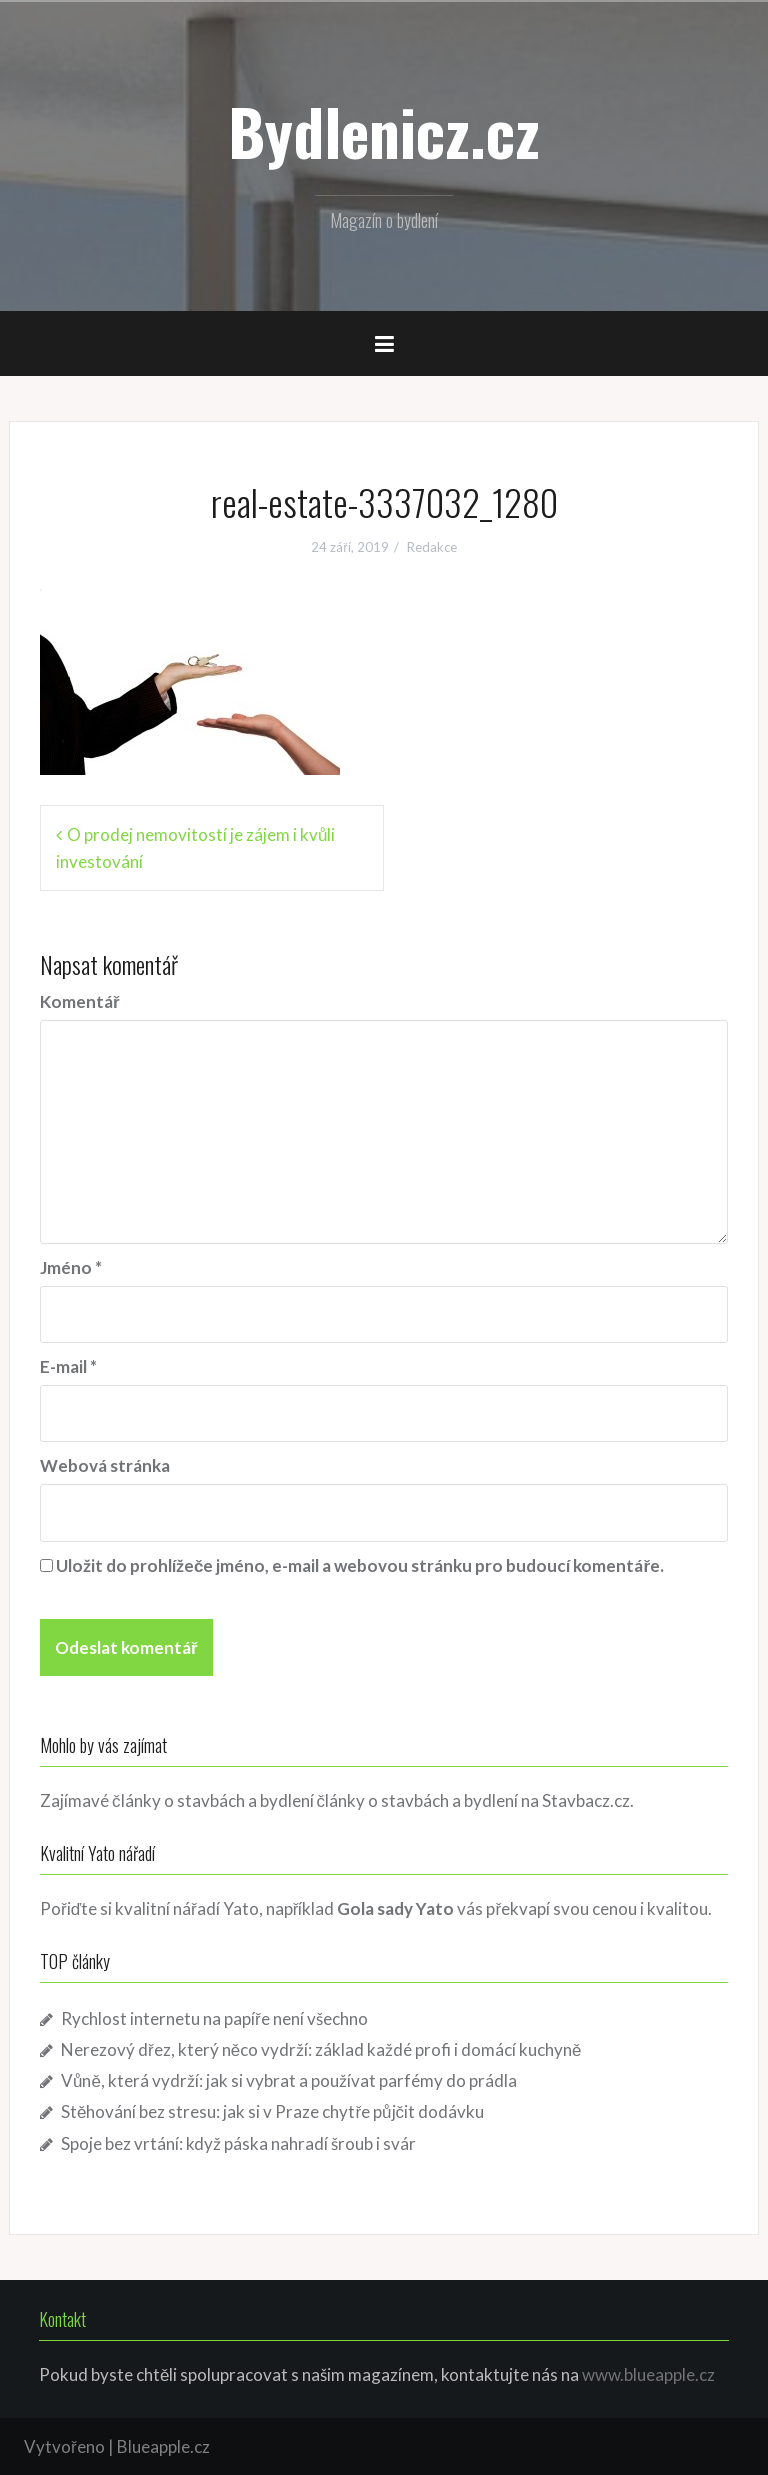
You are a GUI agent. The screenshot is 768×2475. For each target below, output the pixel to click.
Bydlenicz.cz (384, 131)
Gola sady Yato (395, 1908)
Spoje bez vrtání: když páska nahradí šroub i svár (238, 2143)
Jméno (71, 1267)
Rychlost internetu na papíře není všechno (214, 2018)
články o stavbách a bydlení (418, 1800)
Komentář (80, 1001)
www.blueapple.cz (648, 2374)
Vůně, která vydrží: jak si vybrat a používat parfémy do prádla (289, 2080)
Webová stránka (105, 1465)
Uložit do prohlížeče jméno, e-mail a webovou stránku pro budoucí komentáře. (360, 1565)
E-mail (68, 1366)
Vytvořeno (64, 2446)
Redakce (432, 547)
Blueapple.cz (163, 2446)
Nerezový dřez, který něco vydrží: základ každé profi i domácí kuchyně (321, 2049)
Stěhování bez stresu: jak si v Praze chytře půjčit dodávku (272, 2111)
